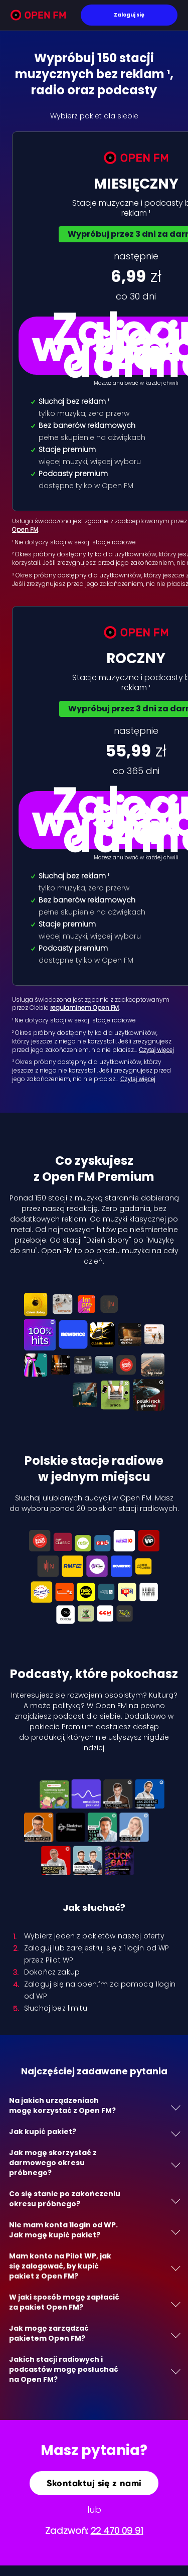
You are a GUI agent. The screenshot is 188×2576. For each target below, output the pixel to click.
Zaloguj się (129, 15)
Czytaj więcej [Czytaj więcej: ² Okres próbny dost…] (156, 1049)
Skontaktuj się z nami (94, 2483)
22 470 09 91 (117, 2530)
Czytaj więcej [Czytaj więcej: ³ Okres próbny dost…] (137, 1079)
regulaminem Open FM (84, 1007)
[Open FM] (38, 17)
